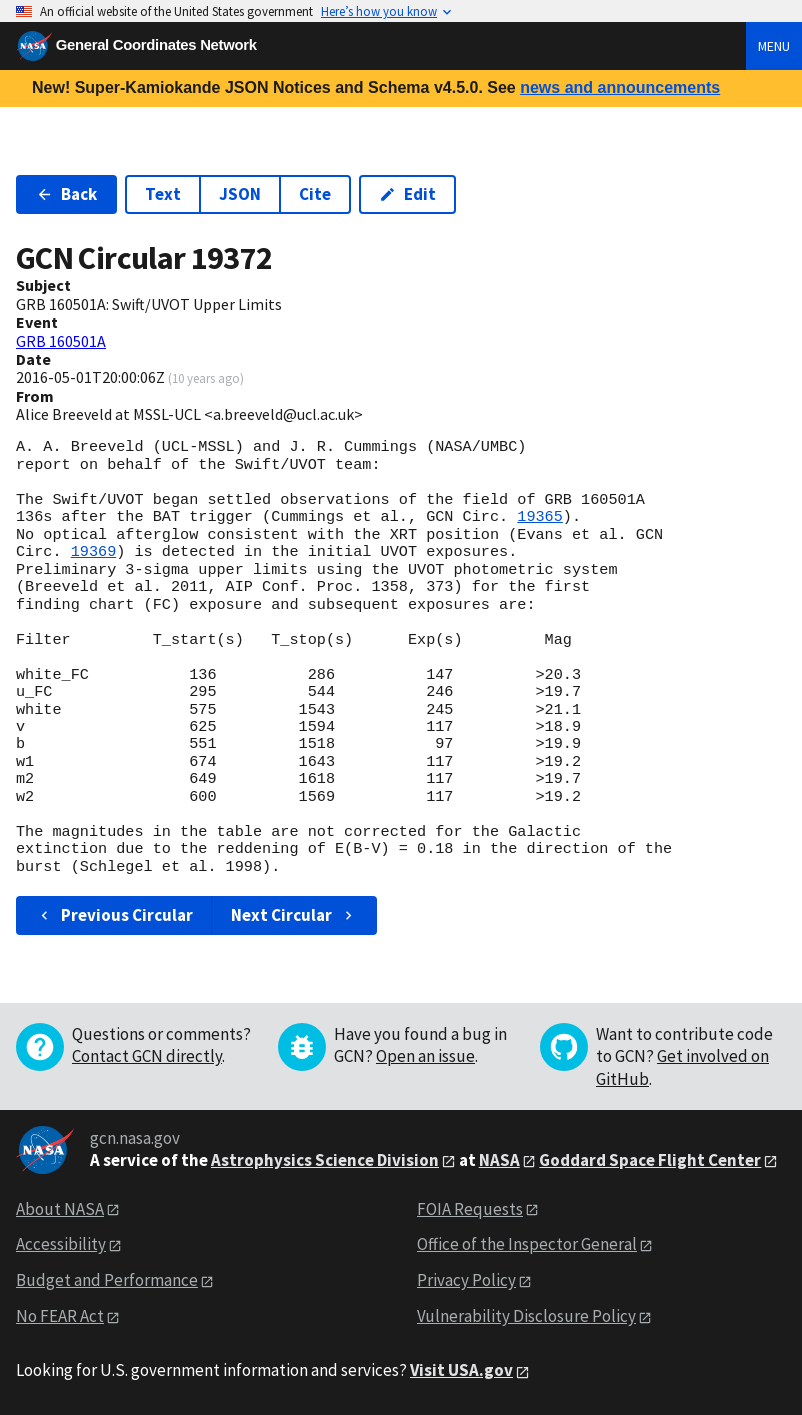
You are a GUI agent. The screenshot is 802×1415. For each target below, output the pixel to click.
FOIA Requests (470, 1209)
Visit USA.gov (461, 1370)
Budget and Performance (107, 1280)
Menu (774, 46)
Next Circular (294, 915)
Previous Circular (114, 915)
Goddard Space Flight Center (650, 1160)
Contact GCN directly (147, 1056)
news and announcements (620, 87)
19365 (540, 517)
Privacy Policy (466, 1280)
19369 (94, 552)
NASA (499, 1160)
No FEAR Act (60, 1316)
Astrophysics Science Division (325, 1160)
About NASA (60, 1209)
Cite (315, 194)
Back (66, 194)
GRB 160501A (61, 341)
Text (163, 194)
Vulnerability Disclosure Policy (526, 1316)
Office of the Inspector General (527, 1244)
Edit (407, 194)
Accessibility (61, 1244)
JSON (240, 194)
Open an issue (425, 1056)
